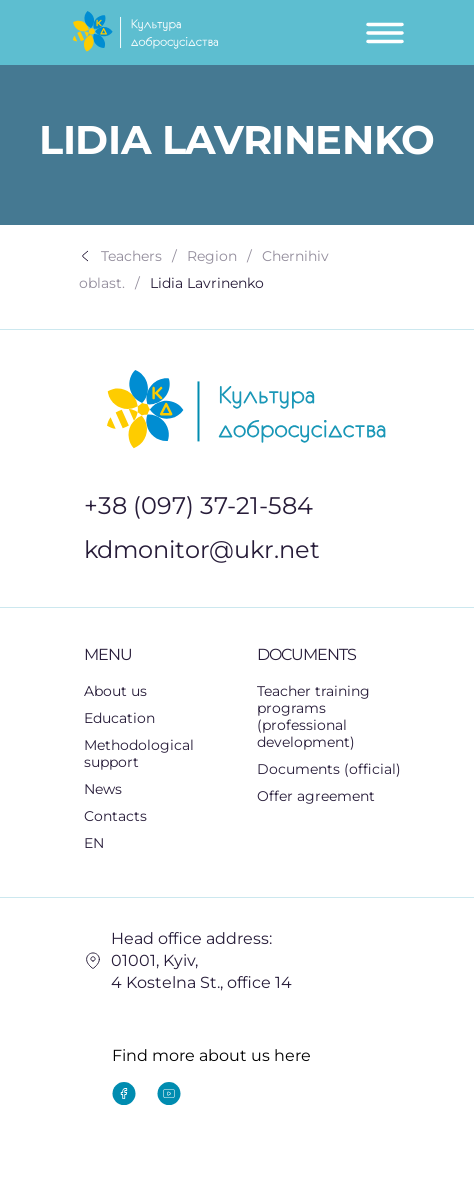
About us (115, 691)
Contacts (115, 816)
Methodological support (161, 753)
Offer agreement (316, 796)
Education (130, 719)
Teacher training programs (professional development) (313, 716)
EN (105, 844)
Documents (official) (329, 769)
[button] (161, 718)
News (103, 789)
